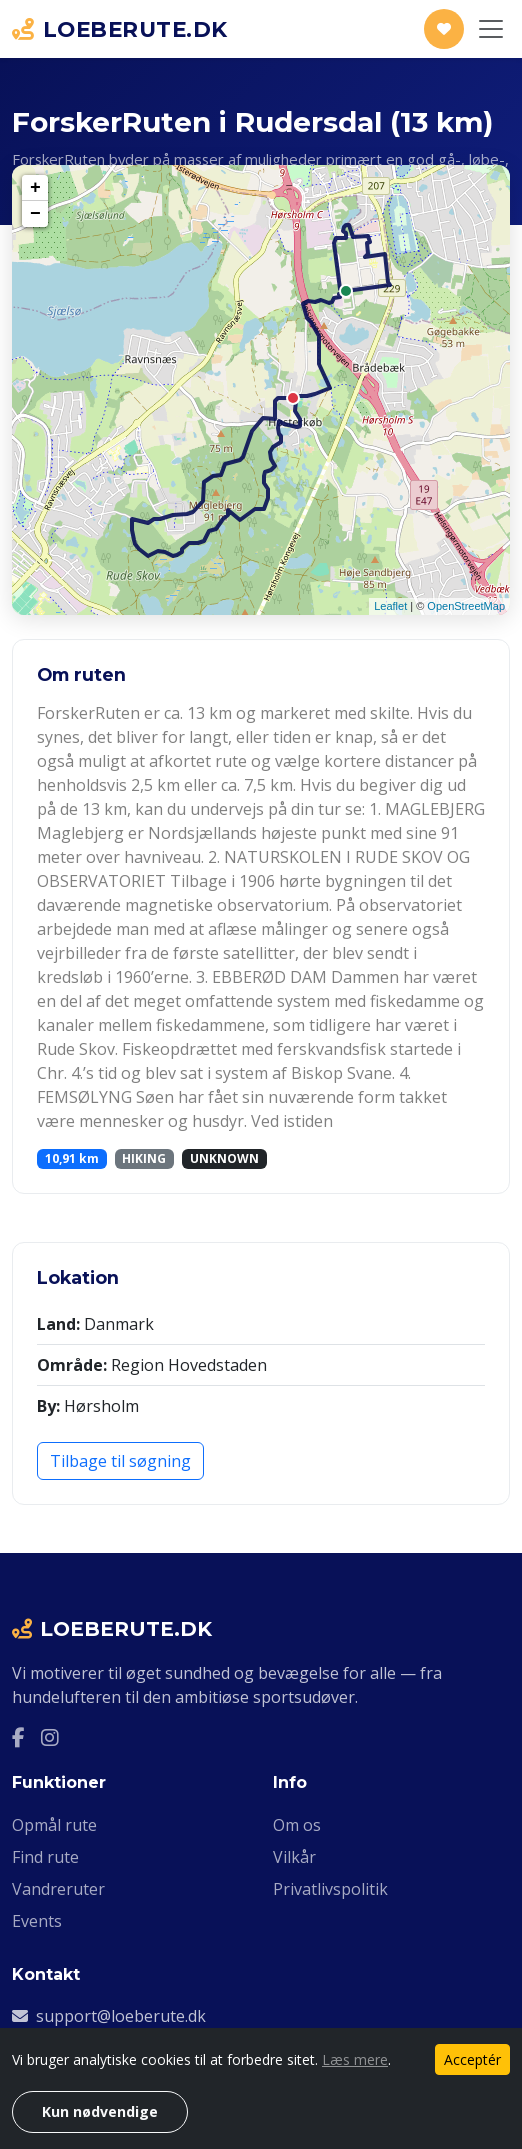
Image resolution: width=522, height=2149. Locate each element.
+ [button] (35, 188)
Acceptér (472, 2059)
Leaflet (390, 606)
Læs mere (355, 2059)
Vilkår (294, 1857)
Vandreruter (58, 1889)
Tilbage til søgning (120, 1461)
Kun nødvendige (100, 2111)
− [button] (35, 214)
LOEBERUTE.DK (120, 29)
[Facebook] (18, 1737)
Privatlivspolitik (330, 1889)
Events (37, 1921)
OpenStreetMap (466, 606)
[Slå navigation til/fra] (491, 29)
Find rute (45, 1857)
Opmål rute (54, 1825)
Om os (297, 1825)
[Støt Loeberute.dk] (444, 29)
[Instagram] (50, 1737)
